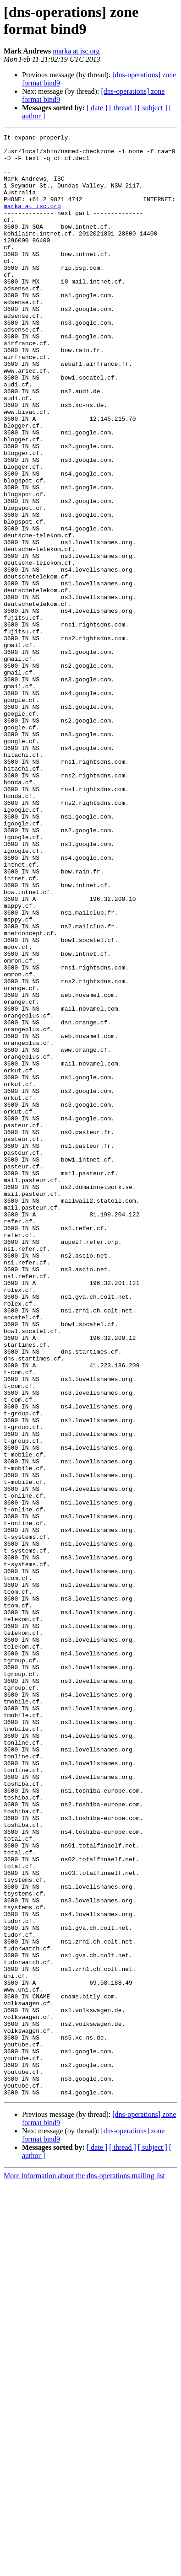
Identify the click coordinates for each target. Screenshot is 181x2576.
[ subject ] (152, 108)
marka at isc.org (76, 51)
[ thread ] (122, 108)
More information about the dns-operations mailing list (84, 2568)
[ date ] (97, 108)
